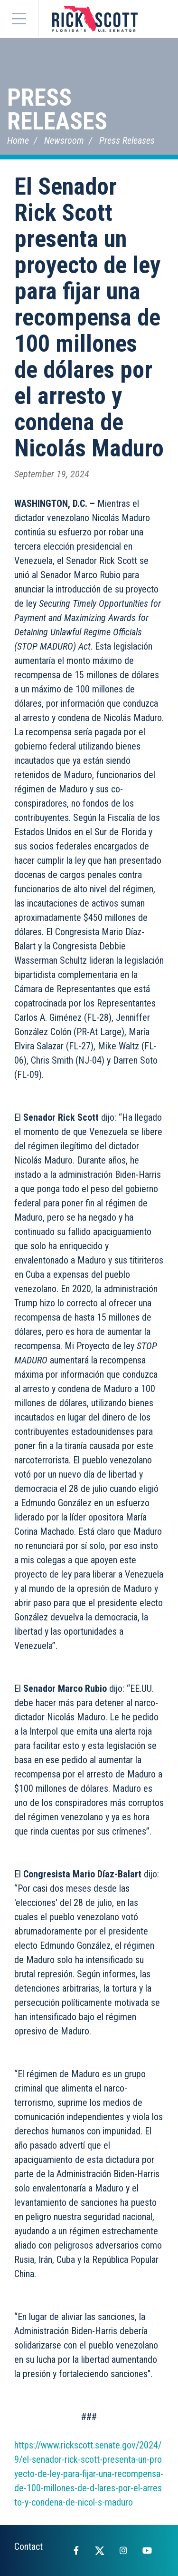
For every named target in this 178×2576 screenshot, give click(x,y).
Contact (28, 2546)
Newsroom (64, 140)
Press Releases (57, 109)
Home (18, 140)
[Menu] (19, 19)
